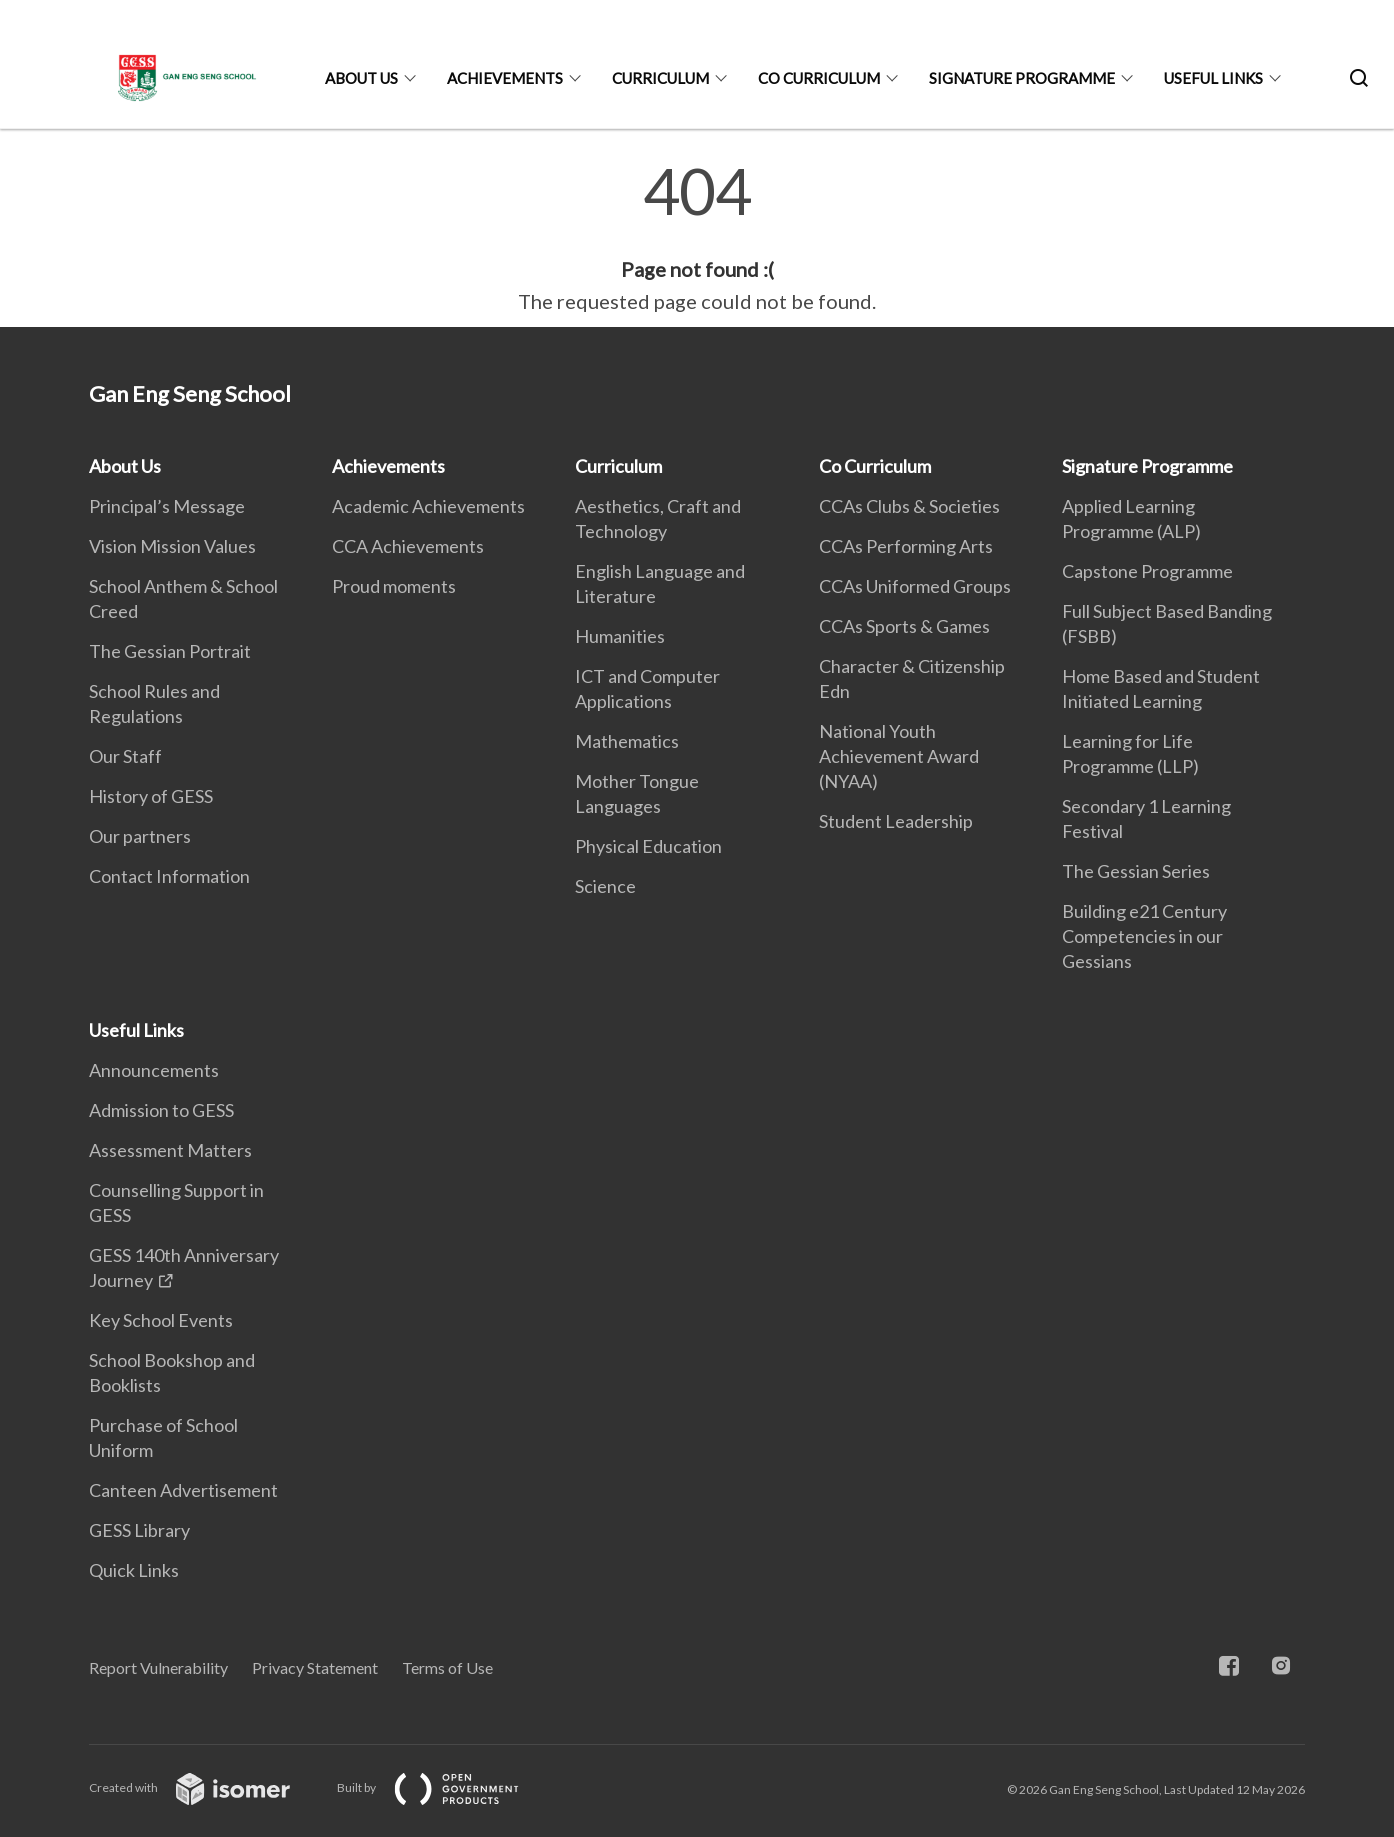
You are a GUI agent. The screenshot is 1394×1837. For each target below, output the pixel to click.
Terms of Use (447, 1667)
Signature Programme (1022, 78)
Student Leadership (896, 821)
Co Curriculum (819, 78)
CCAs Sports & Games (904, 626)
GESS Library (139, 1530)
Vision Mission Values (172, 546)
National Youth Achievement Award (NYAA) (899, 756)
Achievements (505, 78)
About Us (361, 78)
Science (605, 886)
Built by (444, 1787)
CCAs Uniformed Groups (915, 586)
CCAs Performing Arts (906, 546)
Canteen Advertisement (183, 1490)
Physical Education (648, 846)
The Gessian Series (1136, 871)
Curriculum (660, 78)
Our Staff (125, 756)
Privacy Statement (315, 1667)
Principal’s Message (167, 506)
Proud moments (394, 586)
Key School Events (161, 1320)
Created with (205, 1787)
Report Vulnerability (158, 1667)
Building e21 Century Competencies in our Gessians (1144, 936)
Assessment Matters (170, 1150)
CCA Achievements (408, 546)
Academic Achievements (428, 506)
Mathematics (627, 741)
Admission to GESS (161, 1110)
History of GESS (151, 796)
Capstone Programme (1147, 571)
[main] (697, 238)
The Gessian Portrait (170, 651)
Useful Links (1213, 78)
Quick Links (134, 1570)
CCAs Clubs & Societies (909, 506)
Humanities (620, 636)
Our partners (140, 836)
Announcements (154, 1070)
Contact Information (169, 876)
